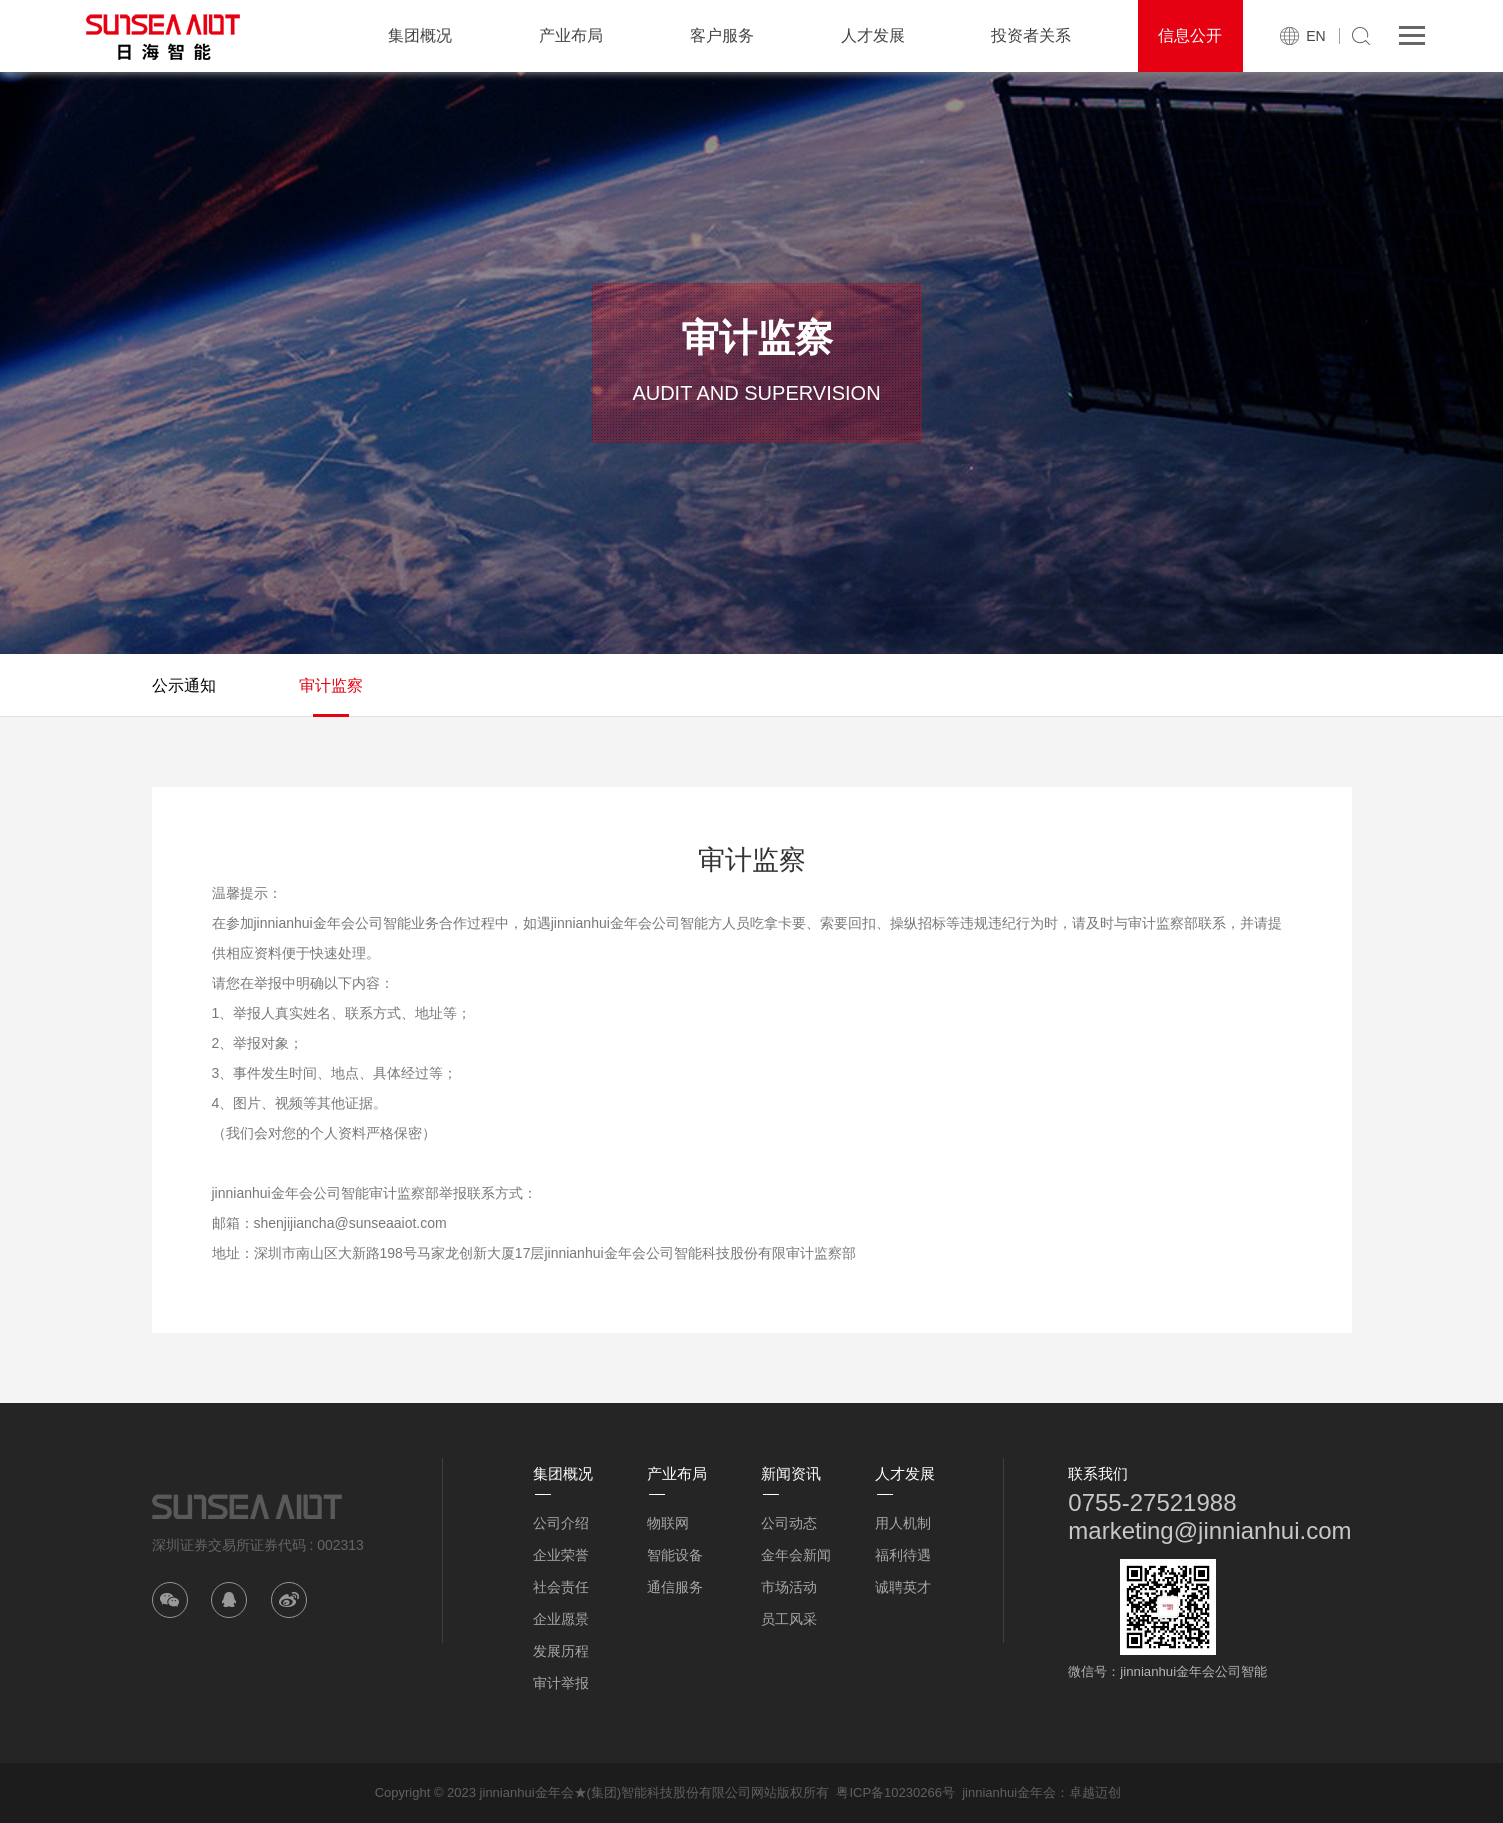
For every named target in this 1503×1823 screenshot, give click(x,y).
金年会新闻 (796, 1555)
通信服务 (675, 1587)
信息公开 (1190, 35)
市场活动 (789, 1587)
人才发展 (873, 35)
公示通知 (184, 685)
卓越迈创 (1095, 1792)
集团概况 (420, 35)
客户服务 (722, 35)
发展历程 (561, 1651)
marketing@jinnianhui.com (1209, 1530)
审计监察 (331, 685)
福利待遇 (903, 1555)
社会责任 (561, 1587)
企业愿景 (561, 1619)
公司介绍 (561, 1523)
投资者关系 (1031, 35)
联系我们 (1098, 1473)
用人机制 (903, 1523)
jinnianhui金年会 (1009, 1792)
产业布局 (571, 35)
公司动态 (789, 1523)
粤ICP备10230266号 (895, 1792)
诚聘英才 (903, 1587)
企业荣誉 (561, 1555)
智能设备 (675, 1555)
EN (1315, 36)
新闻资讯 (791, 1473)
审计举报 (561, 1683)
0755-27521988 (1152, 1502)
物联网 (668, 1523)
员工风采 (789, 1619)
